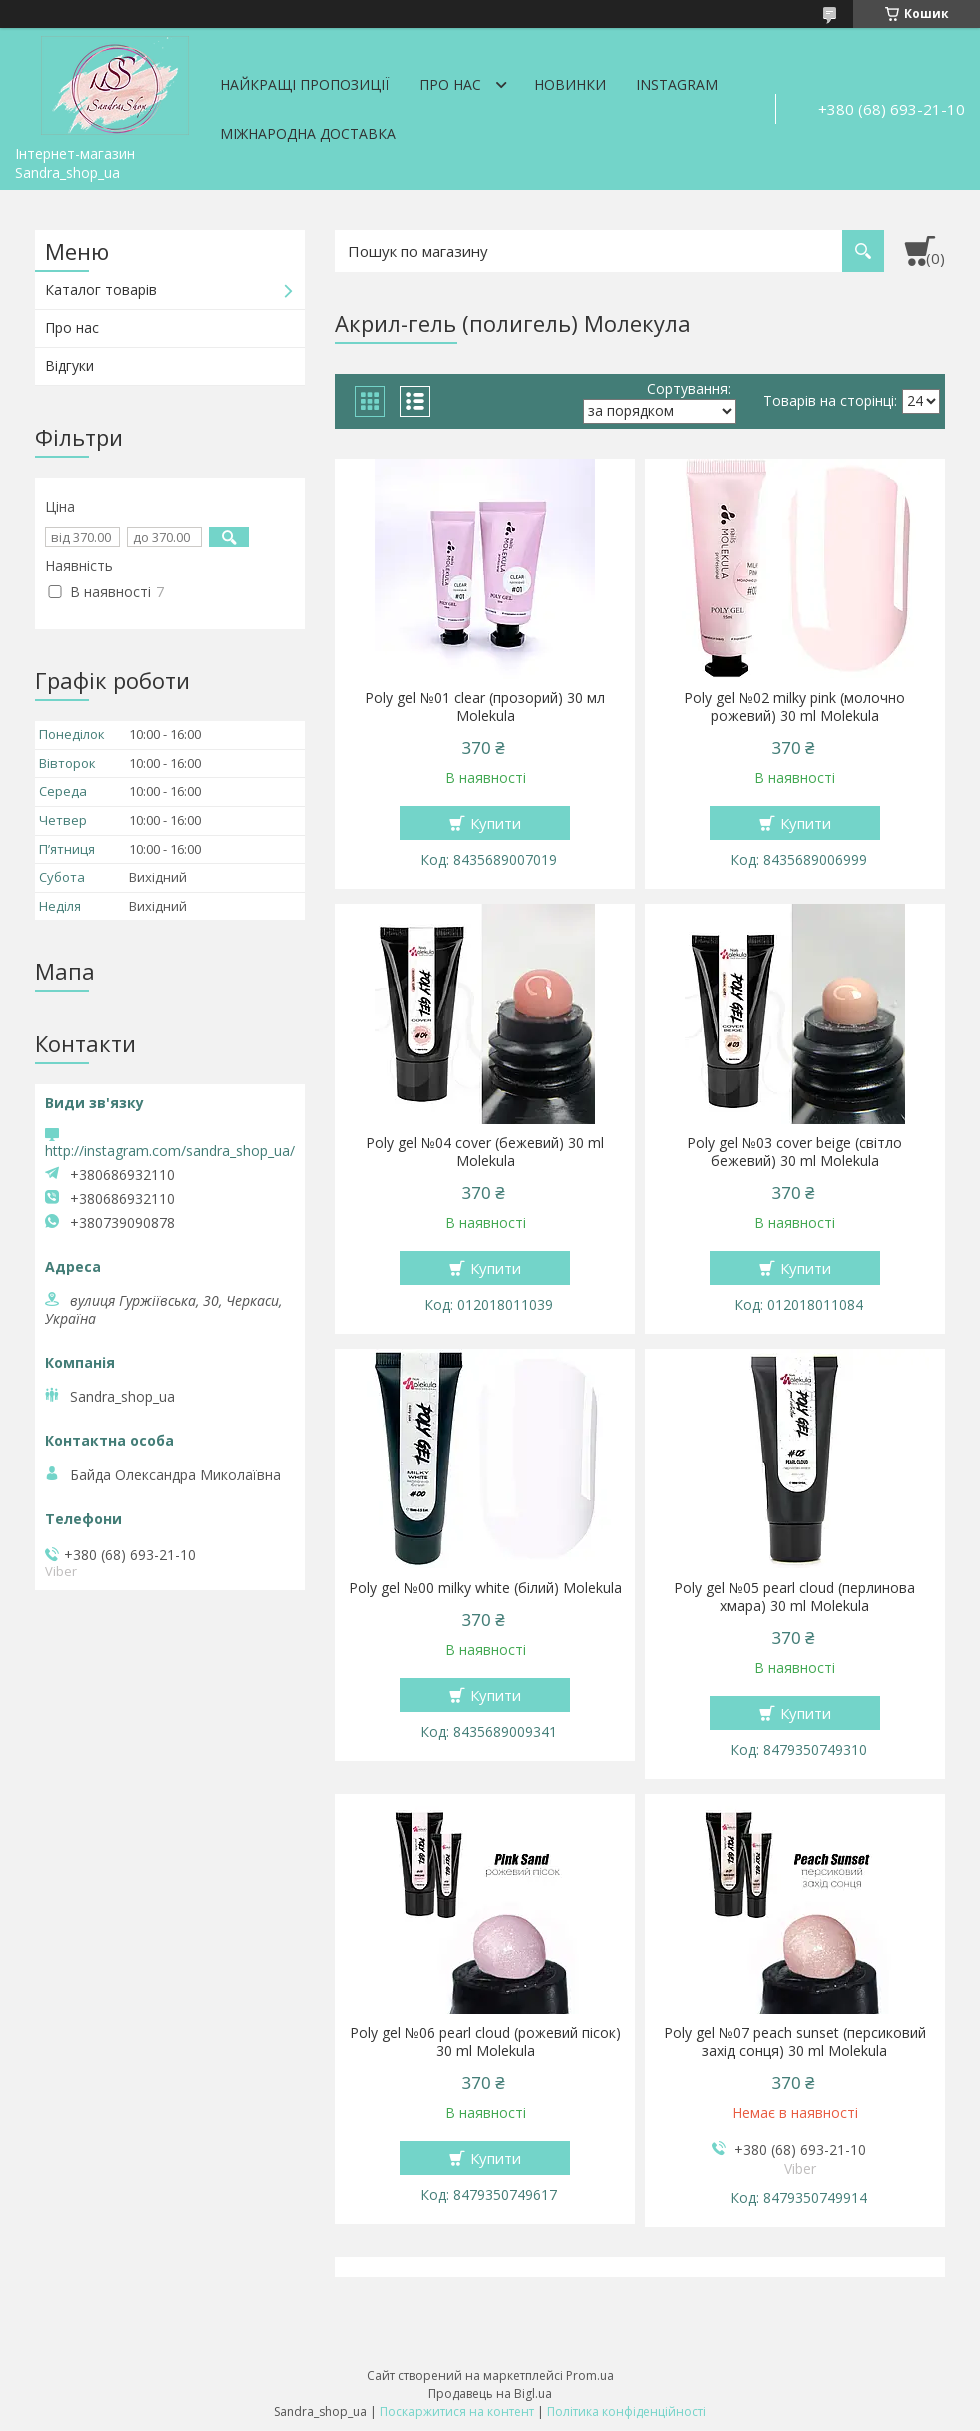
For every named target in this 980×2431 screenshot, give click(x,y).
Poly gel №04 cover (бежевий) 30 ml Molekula (485, 1152)
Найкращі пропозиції (304, 84)
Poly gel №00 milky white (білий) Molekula (485, 1588)
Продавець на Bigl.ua (490, 2393)
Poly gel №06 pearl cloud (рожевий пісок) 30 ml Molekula (485, 2042)
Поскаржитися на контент (457, 2411)
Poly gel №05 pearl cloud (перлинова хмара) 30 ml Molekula (794, 1597)
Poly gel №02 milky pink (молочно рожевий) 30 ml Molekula (794, 707)
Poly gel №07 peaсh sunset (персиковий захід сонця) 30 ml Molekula (795, 2042)
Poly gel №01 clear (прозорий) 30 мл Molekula (485, 707)
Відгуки (69, 365)
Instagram (677, 84)
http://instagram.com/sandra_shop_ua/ (170, 1150)
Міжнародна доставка (308, 133)
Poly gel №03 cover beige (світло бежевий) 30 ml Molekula (794, 1152)
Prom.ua (590, 2375)
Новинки (570, 84)
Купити (495, 823)
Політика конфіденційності (626, 2411)
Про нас (450, 84)
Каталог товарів (101, 289)
